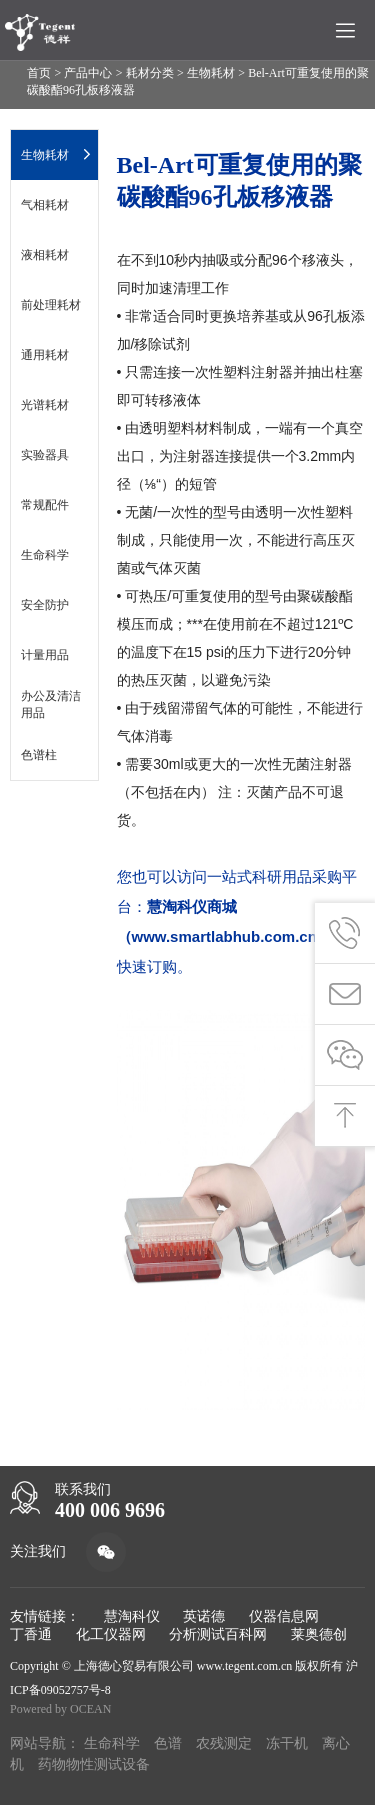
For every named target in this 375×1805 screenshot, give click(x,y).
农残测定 (224, 1743)
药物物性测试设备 (94, 1764)
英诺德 (204, 1616)
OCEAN (90, 1709)
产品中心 (88, 73)
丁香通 (31, 1634)
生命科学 (112, 1743)
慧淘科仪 (132, 1616)
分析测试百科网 (218, 1634)
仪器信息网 (284, 1616)
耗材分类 (150, 73)
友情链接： (45, 1616)
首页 (39, 73)
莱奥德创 (319, 1634)
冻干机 (287, 1743)
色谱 (168, 1743)
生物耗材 (211, 73)
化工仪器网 (111, 1634)
